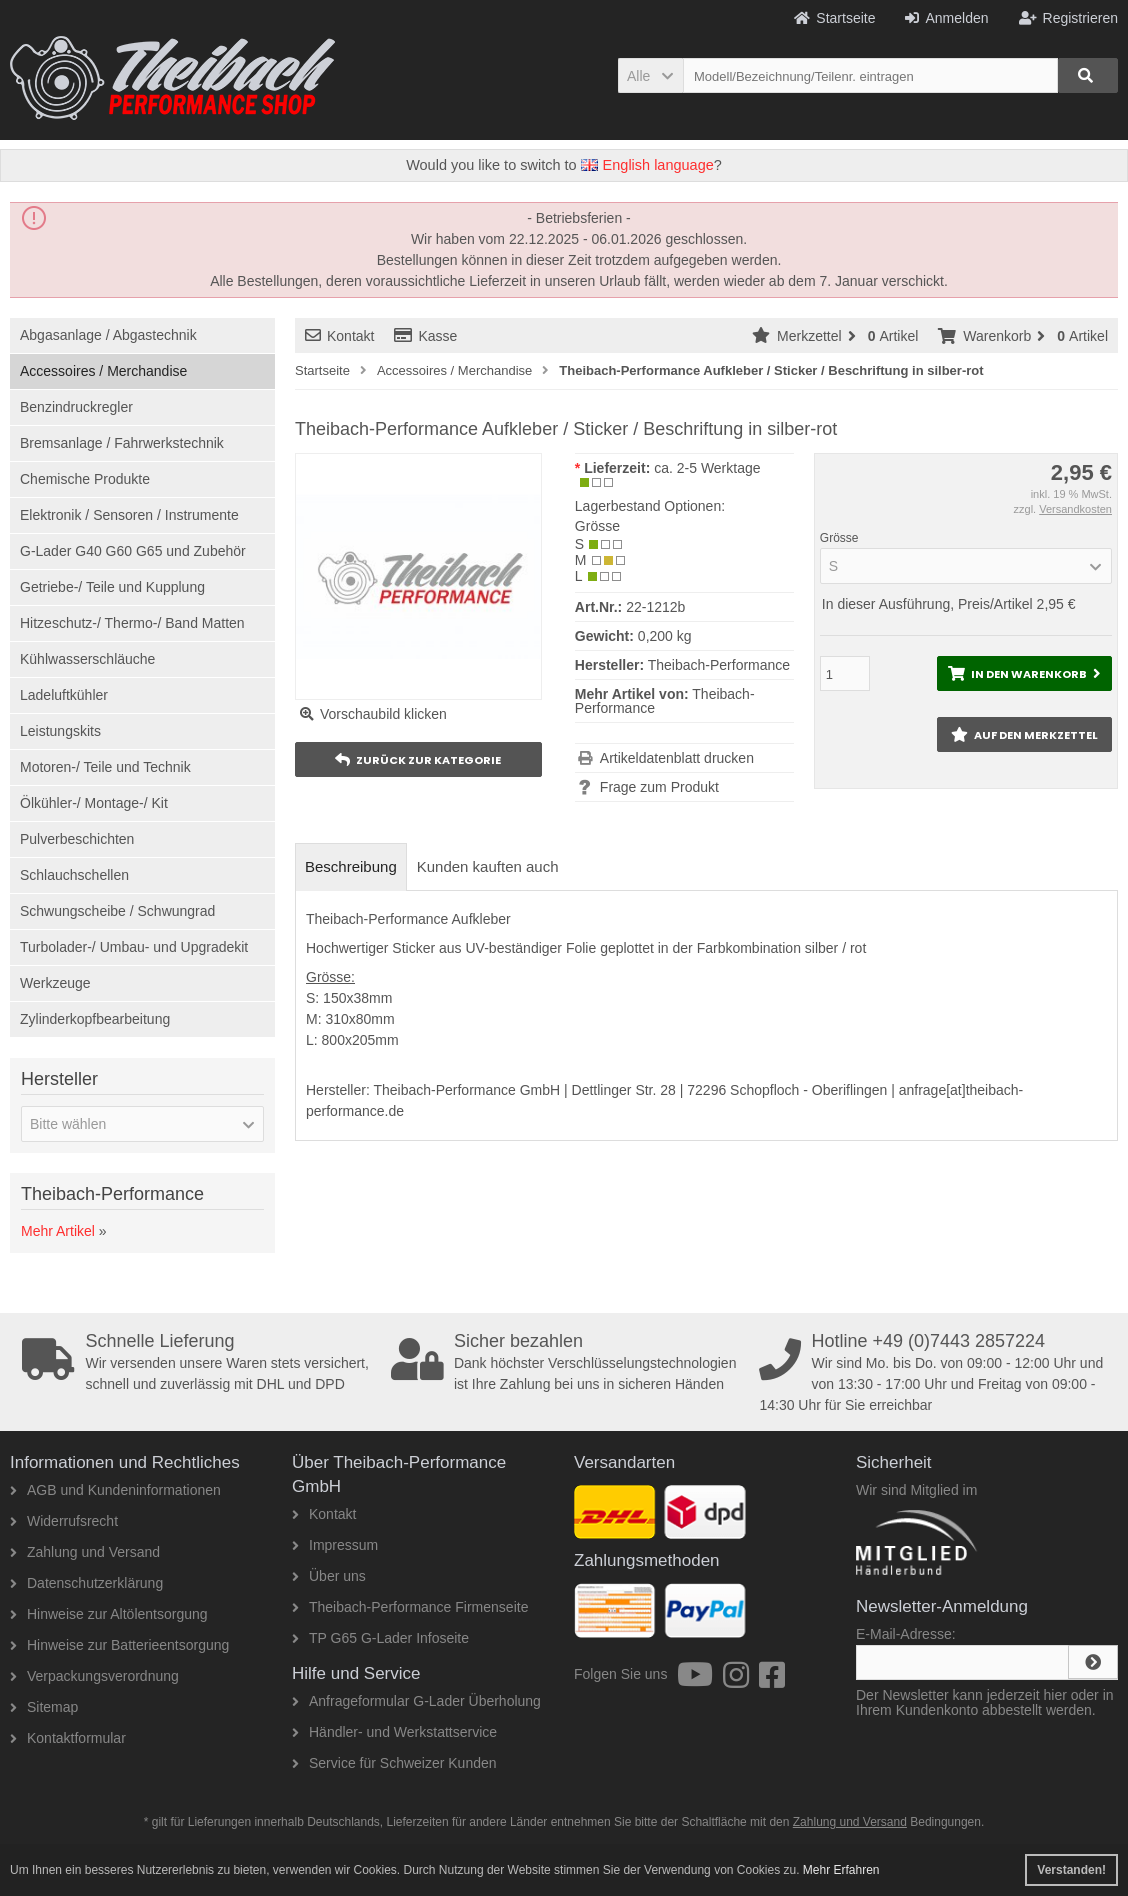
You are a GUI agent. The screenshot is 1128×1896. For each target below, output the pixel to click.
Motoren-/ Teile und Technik (105, 767)
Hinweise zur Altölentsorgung (109, 1614)
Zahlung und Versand (85, 1552)
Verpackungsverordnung (94, 1676)
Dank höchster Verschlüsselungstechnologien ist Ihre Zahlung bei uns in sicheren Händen (569, 1362)
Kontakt (339, 336)
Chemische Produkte (85, 479)
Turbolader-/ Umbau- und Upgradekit (134, 947)
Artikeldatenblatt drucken (677, 758)
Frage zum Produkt (659, 787)
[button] (650, 75)
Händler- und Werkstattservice (394, 1732)
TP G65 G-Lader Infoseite (380, 1638)
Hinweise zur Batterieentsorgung (119, 1645)
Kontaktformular (68, 1738)
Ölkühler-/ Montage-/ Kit (94, 803)
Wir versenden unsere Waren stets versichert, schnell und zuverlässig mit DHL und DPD (200, 1362)
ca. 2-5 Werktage (707, 468)
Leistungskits (60, 731)
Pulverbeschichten (77, 839)
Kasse (425, 336)
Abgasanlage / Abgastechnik (108, 335)
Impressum (335, 1545)
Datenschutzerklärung (86, 1583)
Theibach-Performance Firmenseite (410, 1607)
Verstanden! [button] (1071, 1870)
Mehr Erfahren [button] (841, 1870)
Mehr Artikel (58, 1231)
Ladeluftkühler (64, 695)
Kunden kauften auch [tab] (488, 866)
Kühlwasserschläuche (87, 659)
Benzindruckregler (76, 407)
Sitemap (44, 1707)
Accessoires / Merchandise (103, 371)
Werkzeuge (55, 983)
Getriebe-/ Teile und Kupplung (112, 587)
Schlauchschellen (74, 875)
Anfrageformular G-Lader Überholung (416, 1701)
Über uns (329, 1576)
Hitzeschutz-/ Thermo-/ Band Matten (132, 623)
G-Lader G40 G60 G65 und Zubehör (133, 551)
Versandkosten (1075, 509)
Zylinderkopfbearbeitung (95, 1019)
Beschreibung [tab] (351, 866)
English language (647, 165)
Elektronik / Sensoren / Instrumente (129, 515)
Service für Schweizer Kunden (394, 1763)
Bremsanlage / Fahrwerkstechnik (122, 443)
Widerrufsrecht (64, 1521)
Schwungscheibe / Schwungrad (117, 911)
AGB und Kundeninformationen (115, 1490)
